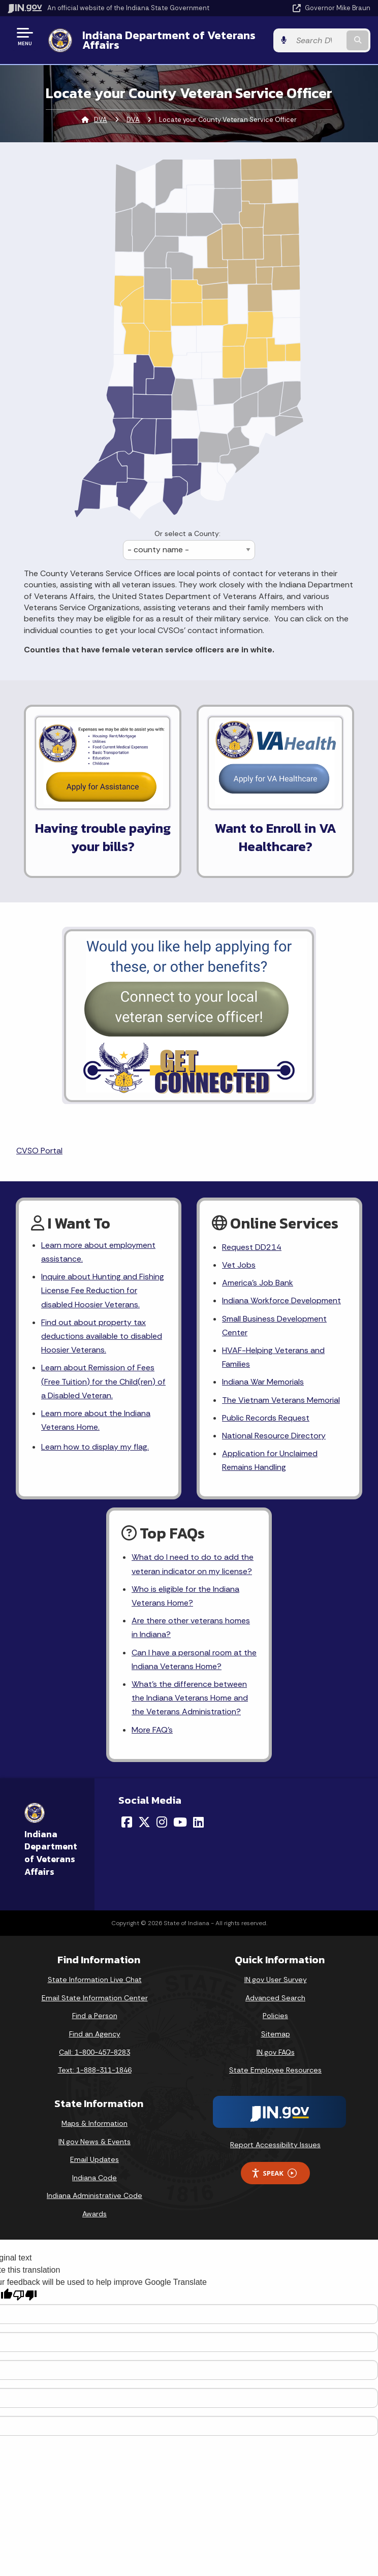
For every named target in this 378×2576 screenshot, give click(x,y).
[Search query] (317, 40)
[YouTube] (180, 1822)
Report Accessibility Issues (275, 2144)
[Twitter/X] (144, 1822)
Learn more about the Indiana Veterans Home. (95, 1420)
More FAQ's (152, 1729)
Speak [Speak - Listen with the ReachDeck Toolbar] (274, 2173)
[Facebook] (126, 1822)
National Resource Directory (274, 1435)
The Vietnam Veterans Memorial (281, 1400)
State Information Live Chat (95, 1979)
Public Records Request (265, 1417)
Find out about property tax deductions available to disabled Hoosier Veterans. (101, 1336)
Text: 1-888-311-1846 (95, 2070)
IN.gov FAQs (276, 2052)
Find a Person (94, 2015)
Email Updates (94, 2159)
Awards (94, 2213)
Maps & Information (94, 2123)
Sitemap (275, 2033)
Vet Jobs (239, 1265)
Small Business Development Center (274, 1325)
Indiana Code (94, 2177)
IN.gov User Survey (275, 1979)
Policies (275, 2015)
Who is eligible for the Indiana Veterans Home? (185, 1596)
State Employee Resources (275, 2070)
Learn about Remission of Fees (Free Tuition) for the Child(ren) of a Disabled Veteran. (103, 1381)
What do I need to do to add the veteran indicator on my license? (193, 1564)
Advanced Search (275, 1997)
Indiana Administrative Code (94, 2195)
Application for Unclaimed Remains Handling (270, 1460)
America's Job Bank (257, 1282)
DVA (100, 119)
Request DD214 (251, 1247)
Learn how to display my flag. (95, 1446)
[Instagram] (161, 1822)
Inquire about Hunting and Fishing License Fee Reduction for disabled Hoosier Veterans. (102, 1290)
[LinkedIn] (198, 1822)
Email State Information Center (95, 1997)
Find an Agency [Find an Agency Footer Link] (94, 2033)
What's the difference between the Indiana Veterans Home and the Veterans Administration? (190, 1698)
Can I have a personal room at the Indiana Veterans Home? (194, 1659)
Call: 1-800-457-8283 (94, 2052)
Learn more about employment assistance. (98, 1252)
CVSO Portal (39, 1150)
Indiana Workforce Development (281, 1300)
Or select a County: (187, 533)
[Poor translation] (25, 2295)
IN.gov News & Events (94, 2141)
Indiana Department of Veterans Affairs (169, 39)
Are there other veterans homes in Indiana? (191, 1627)
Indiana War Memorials (263, 1381)
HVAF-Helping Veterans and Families (273, 1357)
